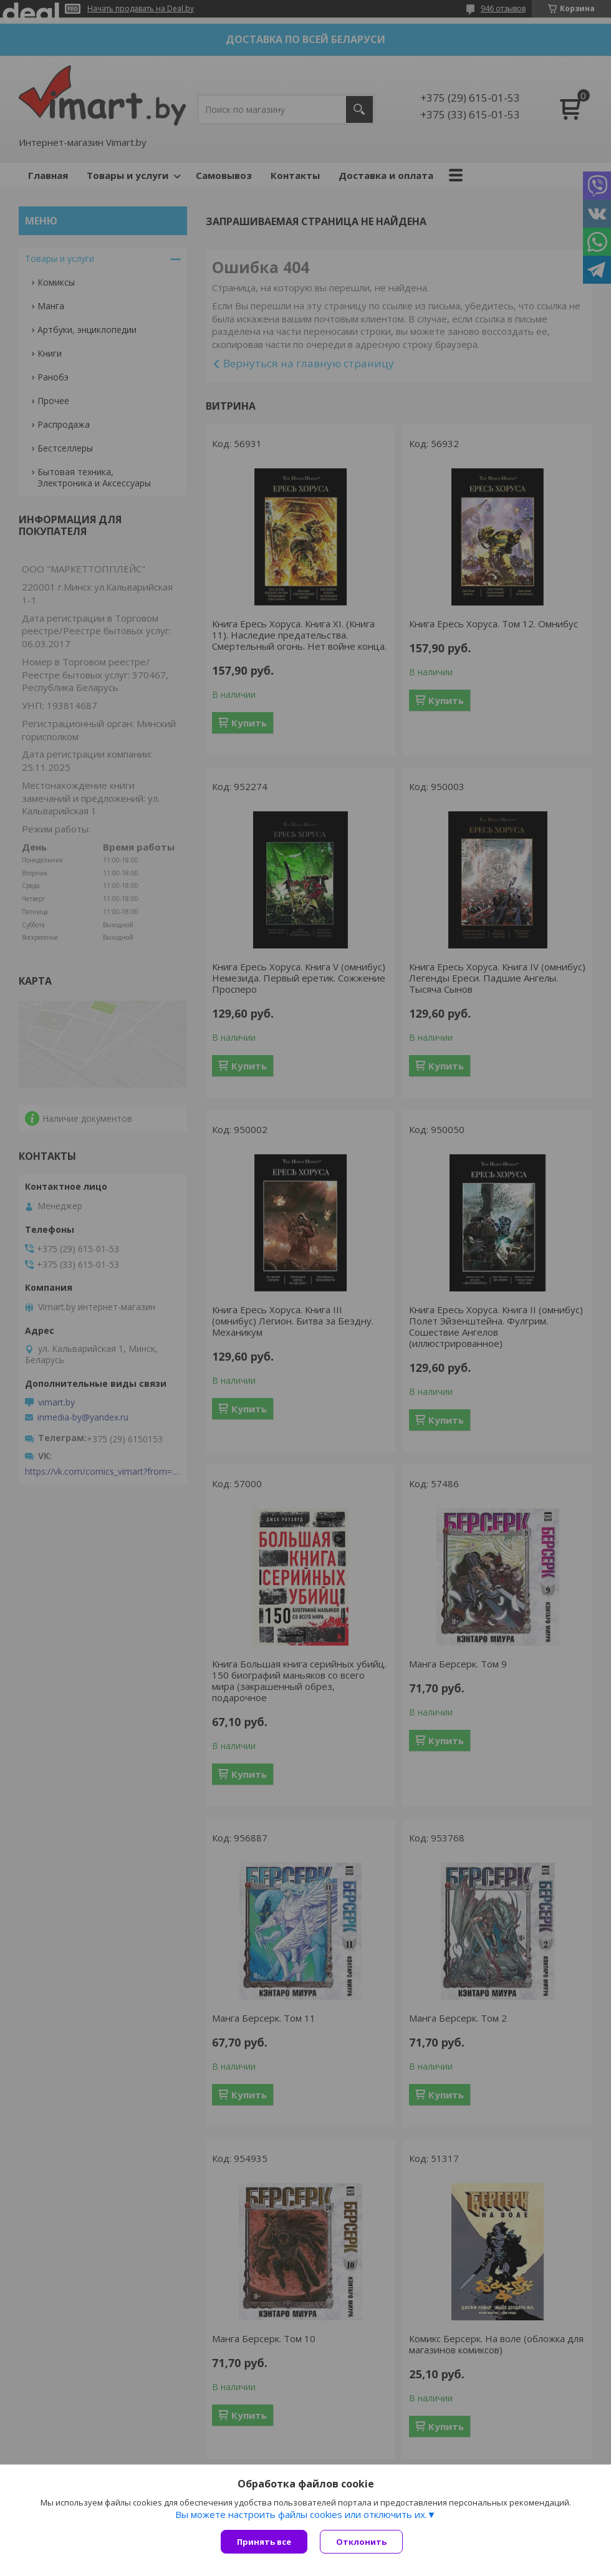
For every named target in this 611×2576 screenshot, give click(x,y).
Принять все (264, 2541)
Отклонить (361, 2541)
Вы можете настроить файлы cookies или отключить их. (301, 2514)
